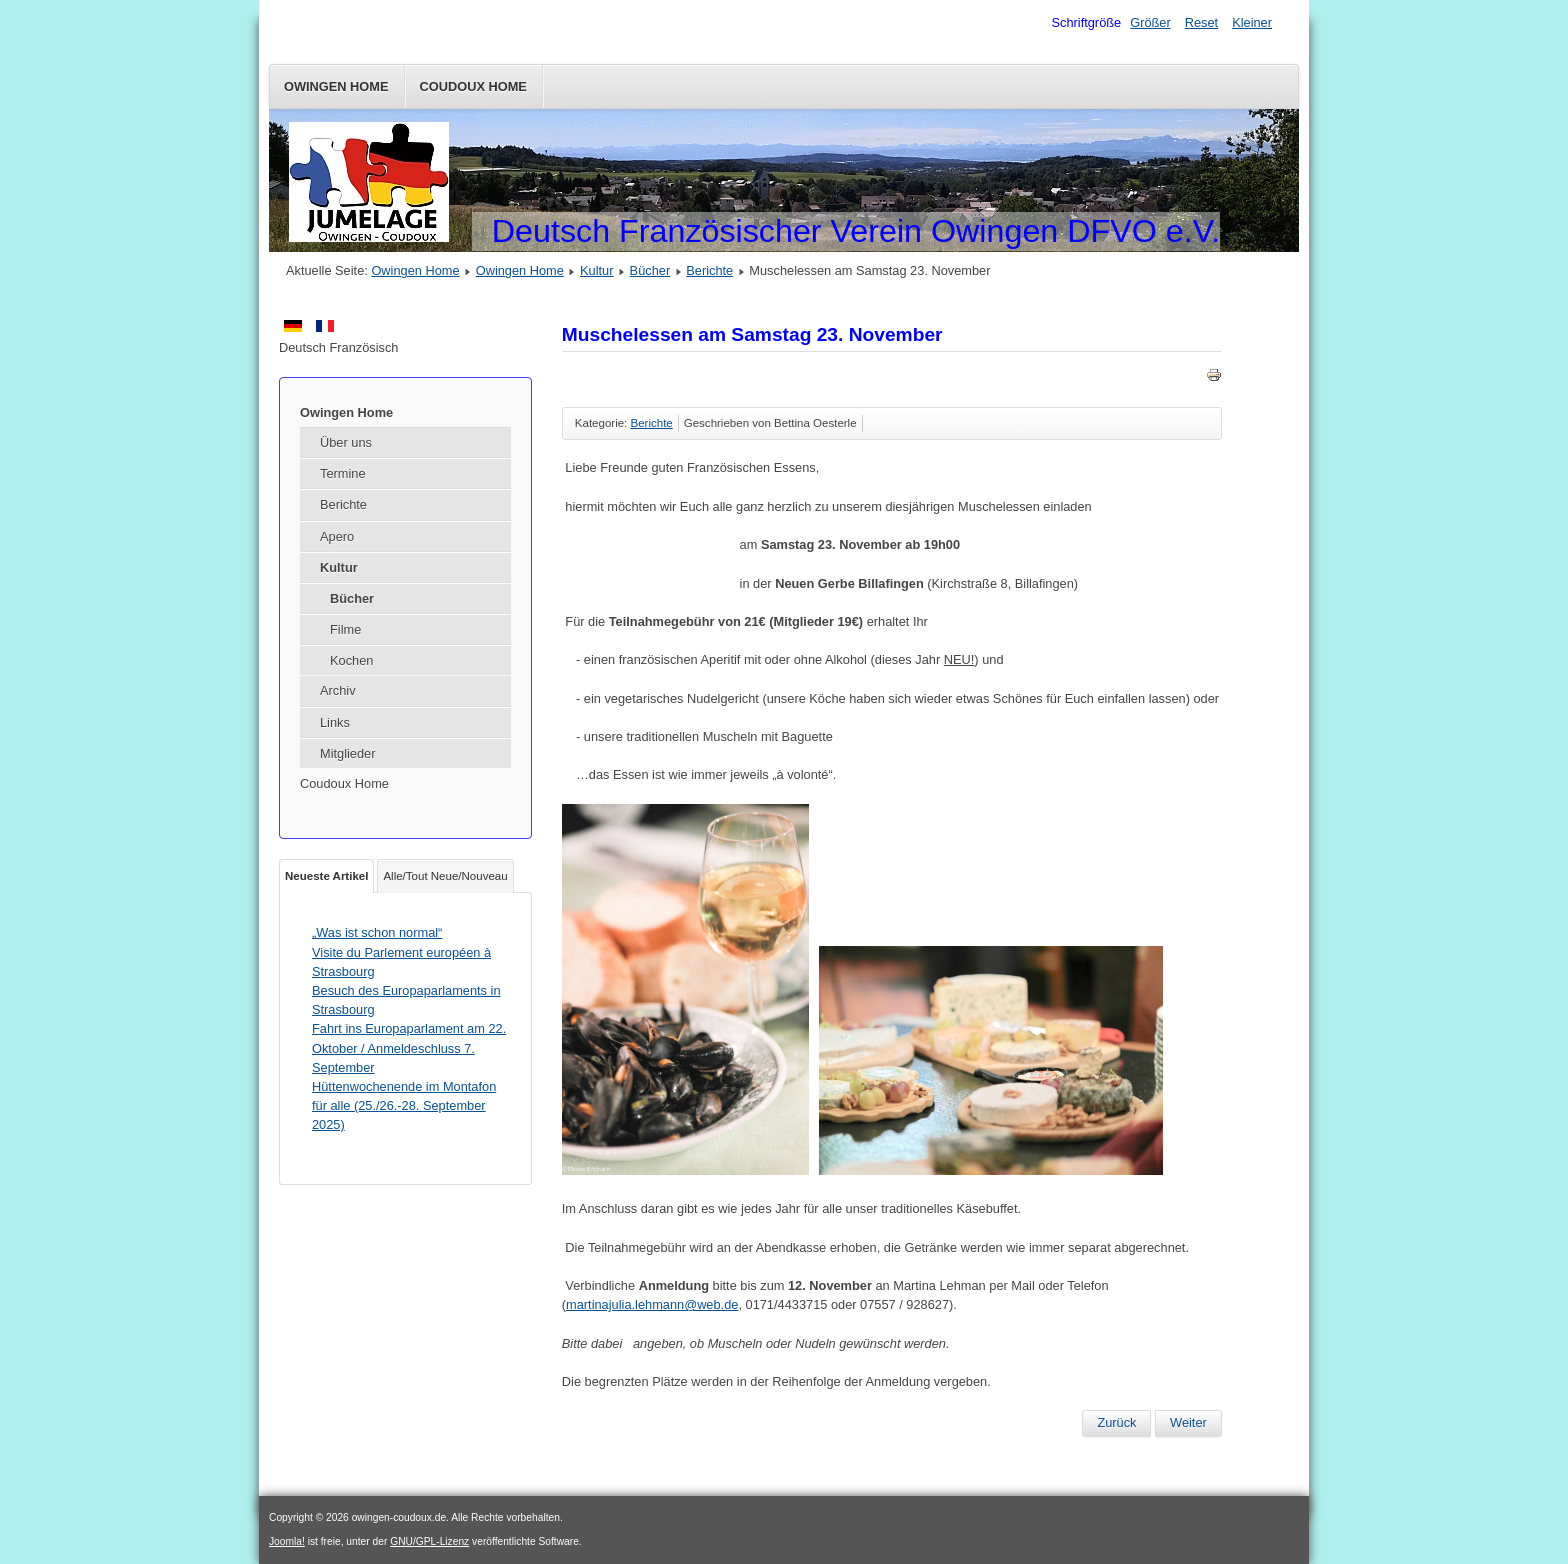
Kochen (351, 660)
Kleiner (1252, 22)
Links (335, 722)
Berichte (709, 270)
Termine (343, 473)
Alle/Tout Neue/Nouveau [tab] (445, 876)
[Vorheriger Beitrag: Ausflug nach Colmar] (1116, 1423)
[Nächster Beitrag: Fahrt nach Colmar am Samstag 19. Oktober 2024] (1188, 1423)
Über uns (346, 442)
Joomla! (287, 1541)
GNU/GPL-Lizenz (429, 1541)
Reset (1201, 22)
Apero (337, 536)
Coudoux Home (473, 86)
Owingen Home (336, 86)
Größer (1150, 22)
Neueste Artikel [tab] (326, 876)
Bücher (650, 270)
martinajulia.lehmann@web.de (652, 1304)
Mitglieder (347, 753)
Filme (345, 629)
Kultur (596, 270)
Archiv (338, 690)
